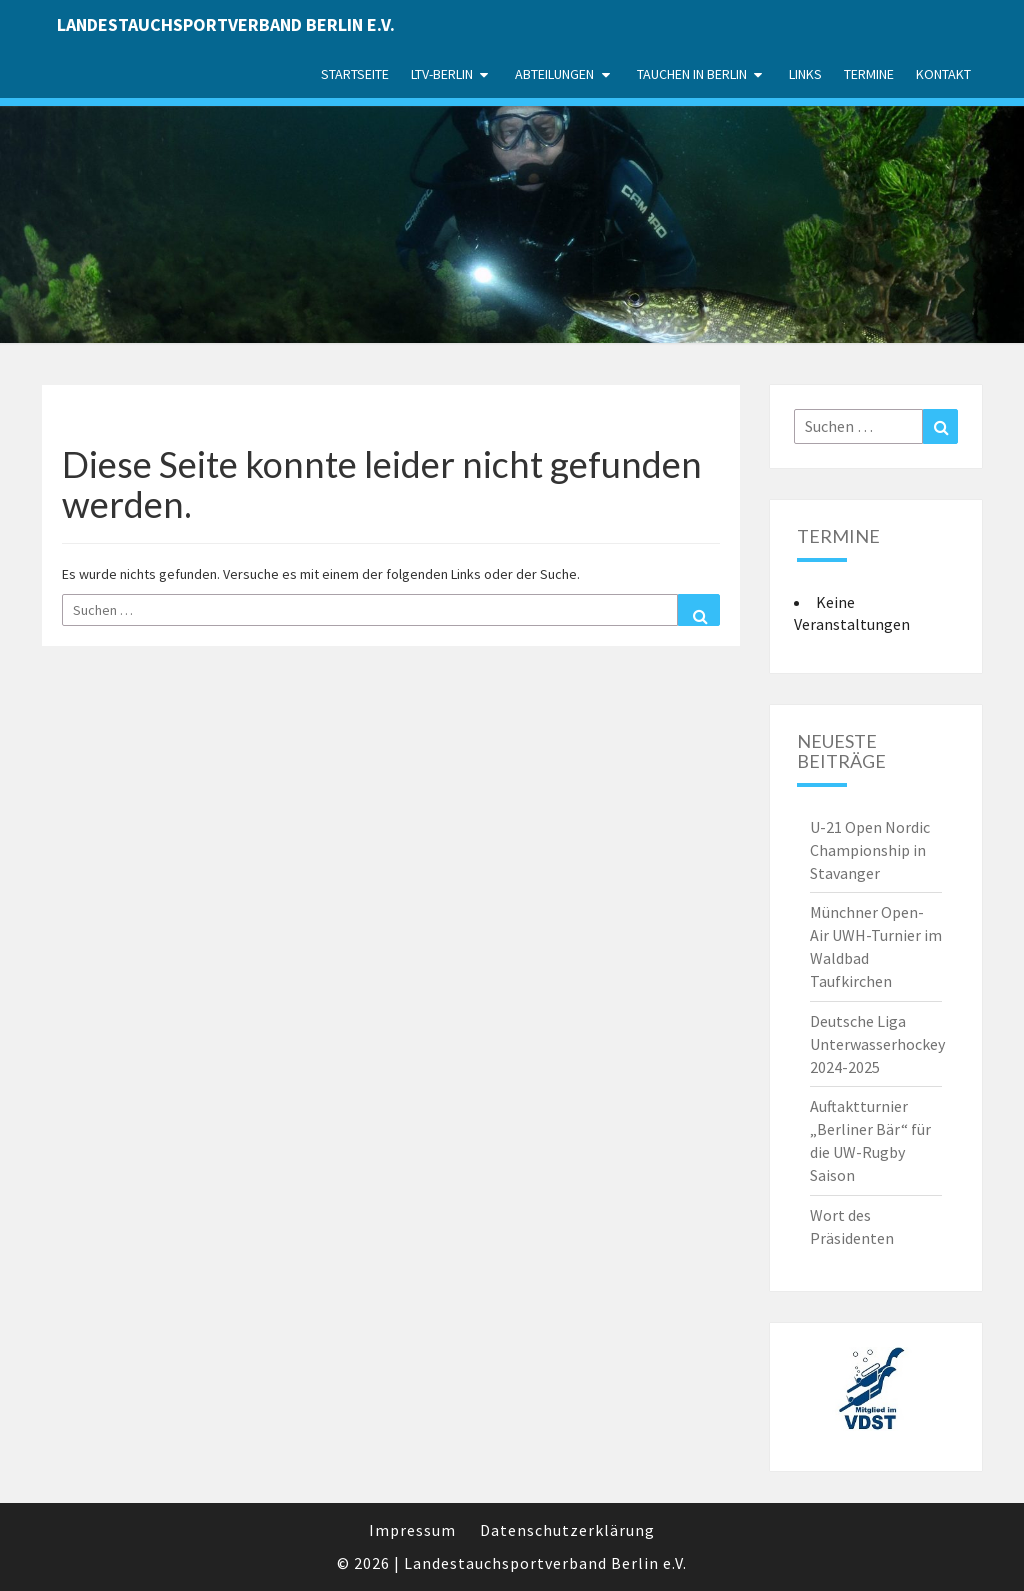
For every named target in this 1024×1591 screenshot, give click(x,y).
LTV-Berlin (442, 74)
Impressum (412, 1530)
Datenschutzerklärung (567, 1530)
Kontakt (943, 74)
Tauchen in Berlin (692, 74)
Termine (869, 74)
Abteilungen (554, 74)
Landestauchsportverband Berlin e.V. (226, 24)
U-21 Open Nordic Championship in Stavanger (870, 850)
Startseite (355, 74)
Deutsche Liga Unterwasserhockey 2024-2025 (877, 1044)
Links (805, 74)
